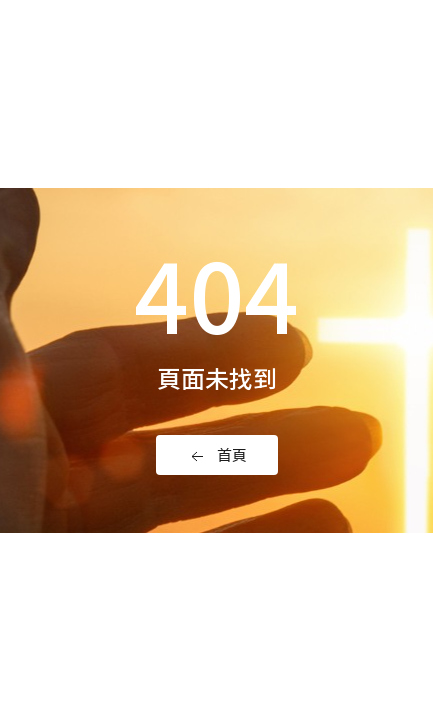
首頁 (217, 455)
